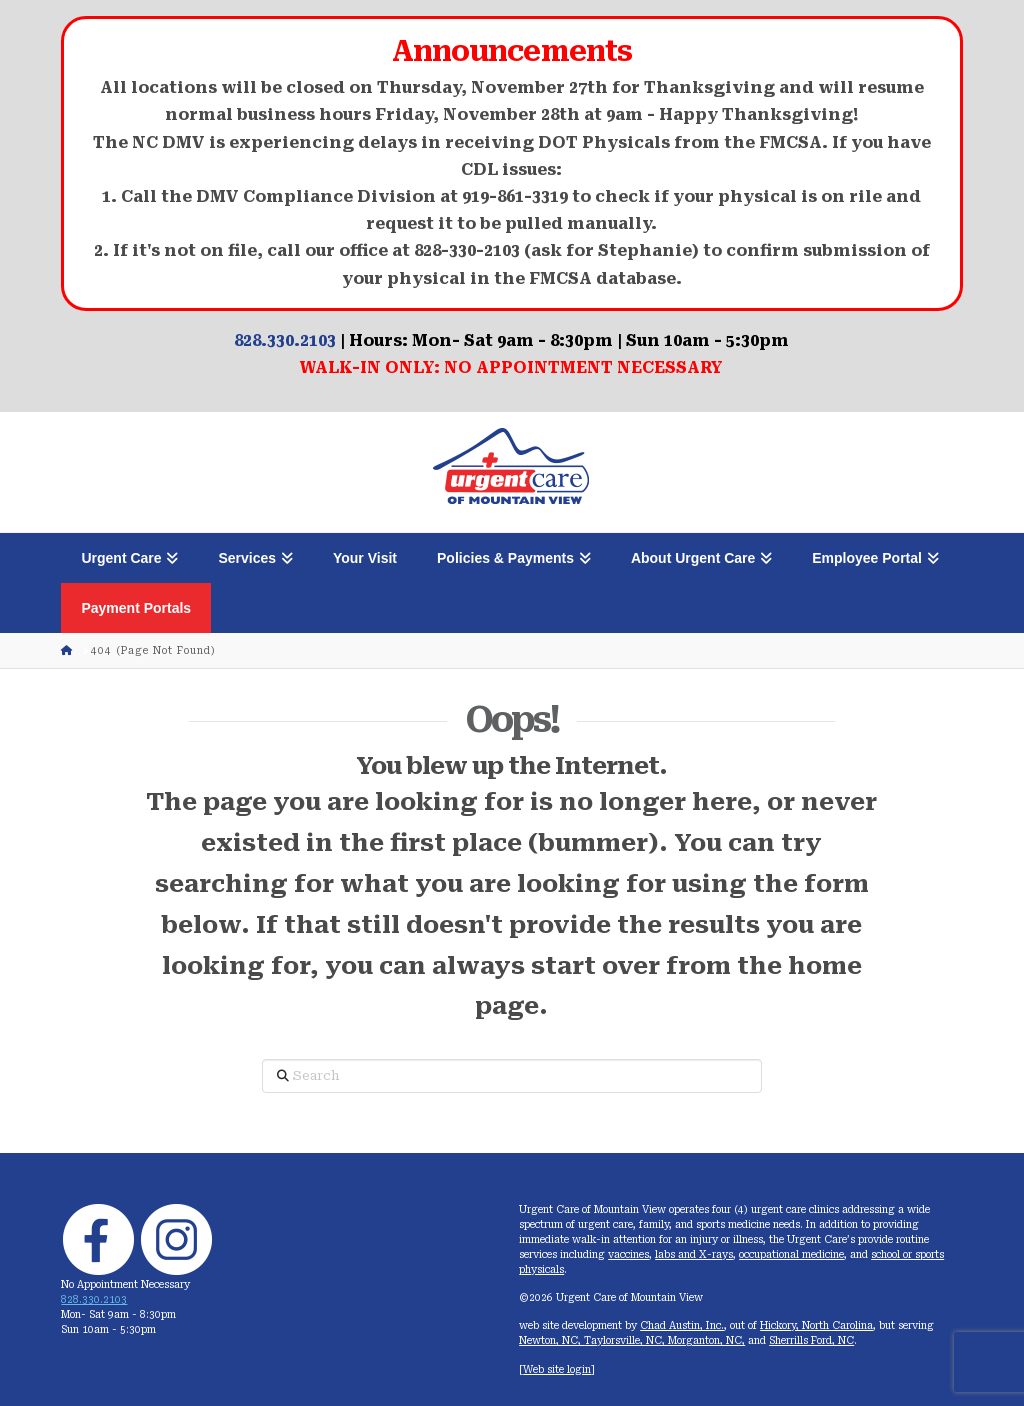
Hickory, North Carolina (816, 1325)
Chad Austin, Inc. (682, 1325)
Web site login (557, 1369)
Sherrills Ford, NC (811, 1340)
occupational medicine (791, 1254)
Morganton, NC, (706, 1340)
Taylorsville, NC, (626, 1340)
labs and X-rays (694, 1254)
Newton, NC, (551, 1340)
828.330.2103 (285, 340)
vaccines (628, 1254)
